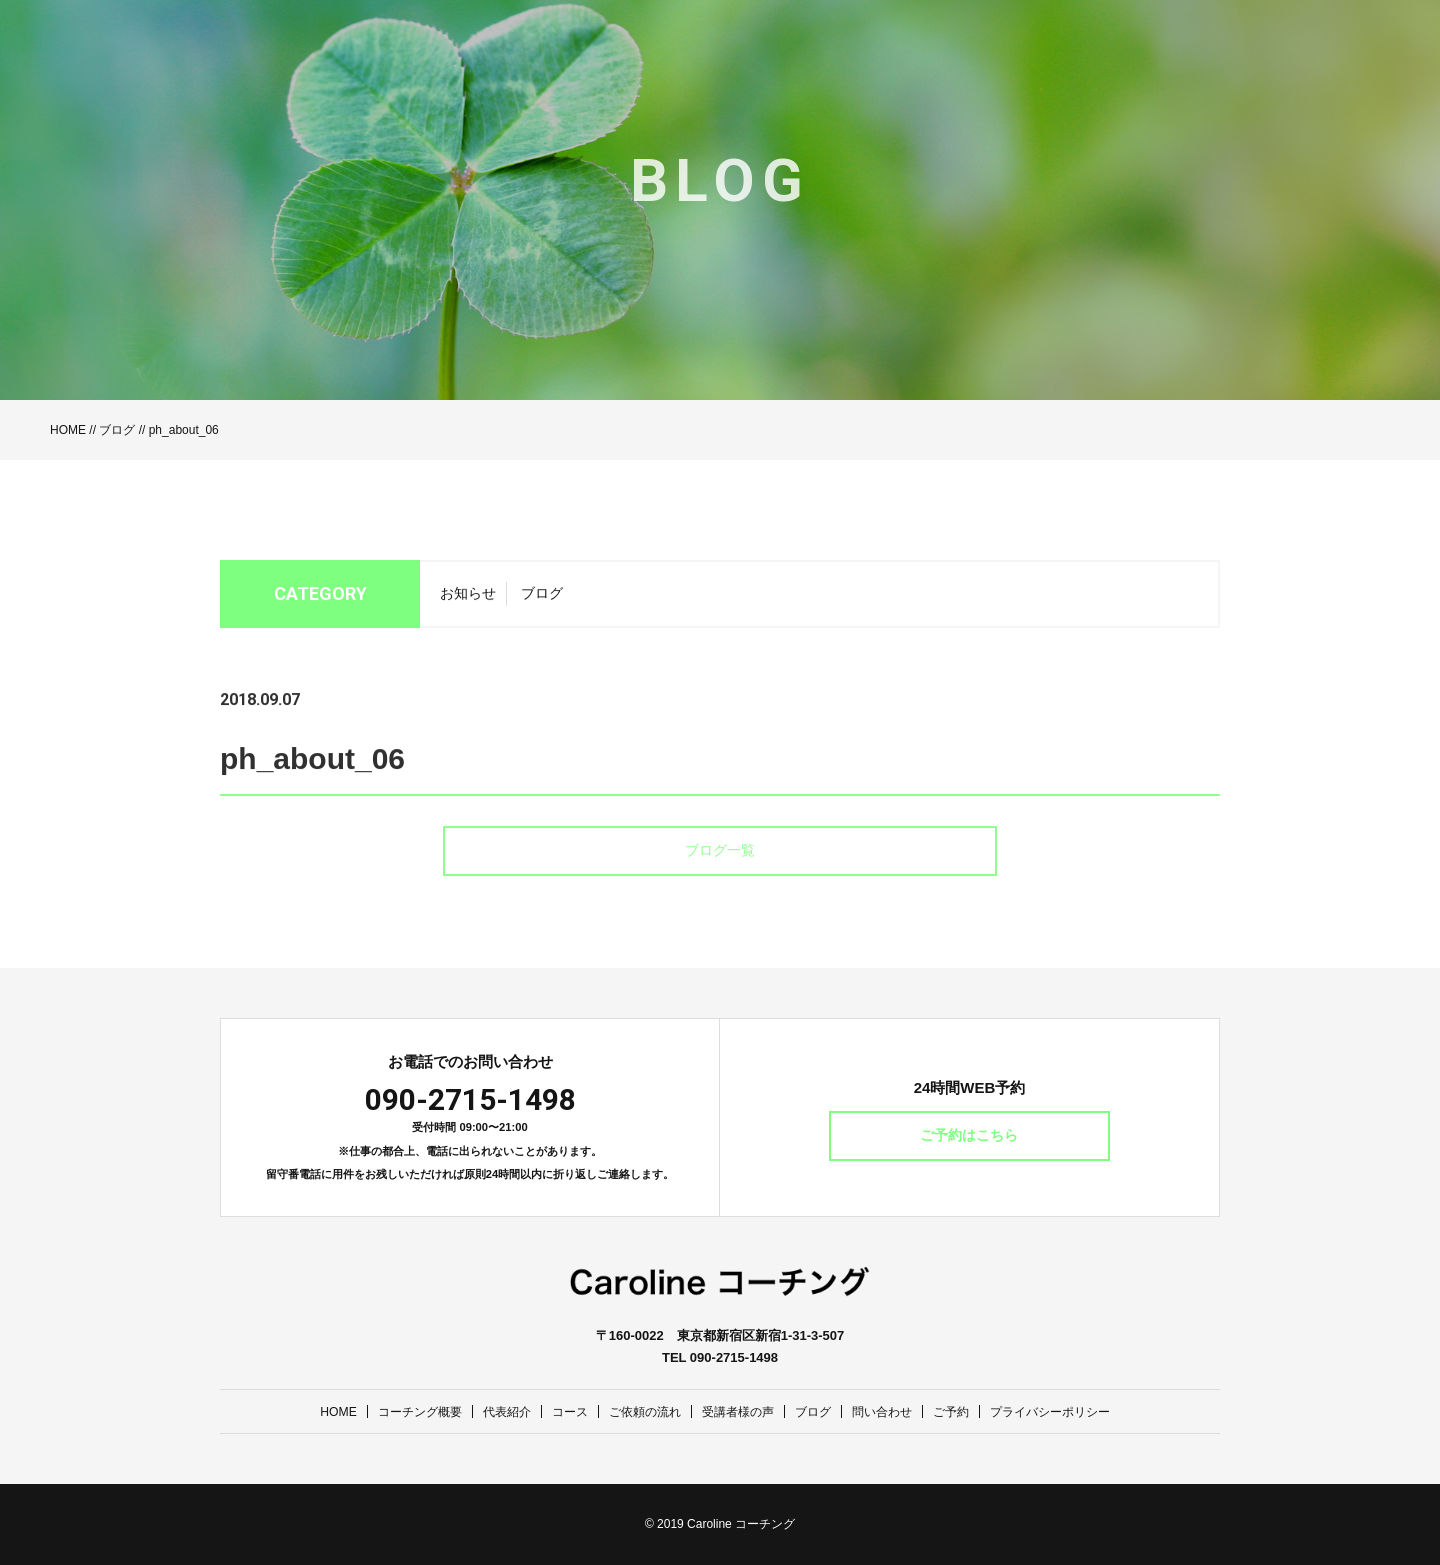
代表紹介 (494, 1411)
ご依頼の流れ (640, 1411)
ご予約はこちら (970, 1136)
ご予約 (964, 1411)
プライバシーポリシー (1070, 1411)
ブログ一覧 (720, 882)
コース (560, 1411)
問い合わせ (891, 1411)
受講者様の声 (739, 1411)
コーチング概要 (401, 1411)
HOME (68, 430)
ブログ (117, 430)
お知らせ (468, 599)
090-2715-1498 (470, 1099)
